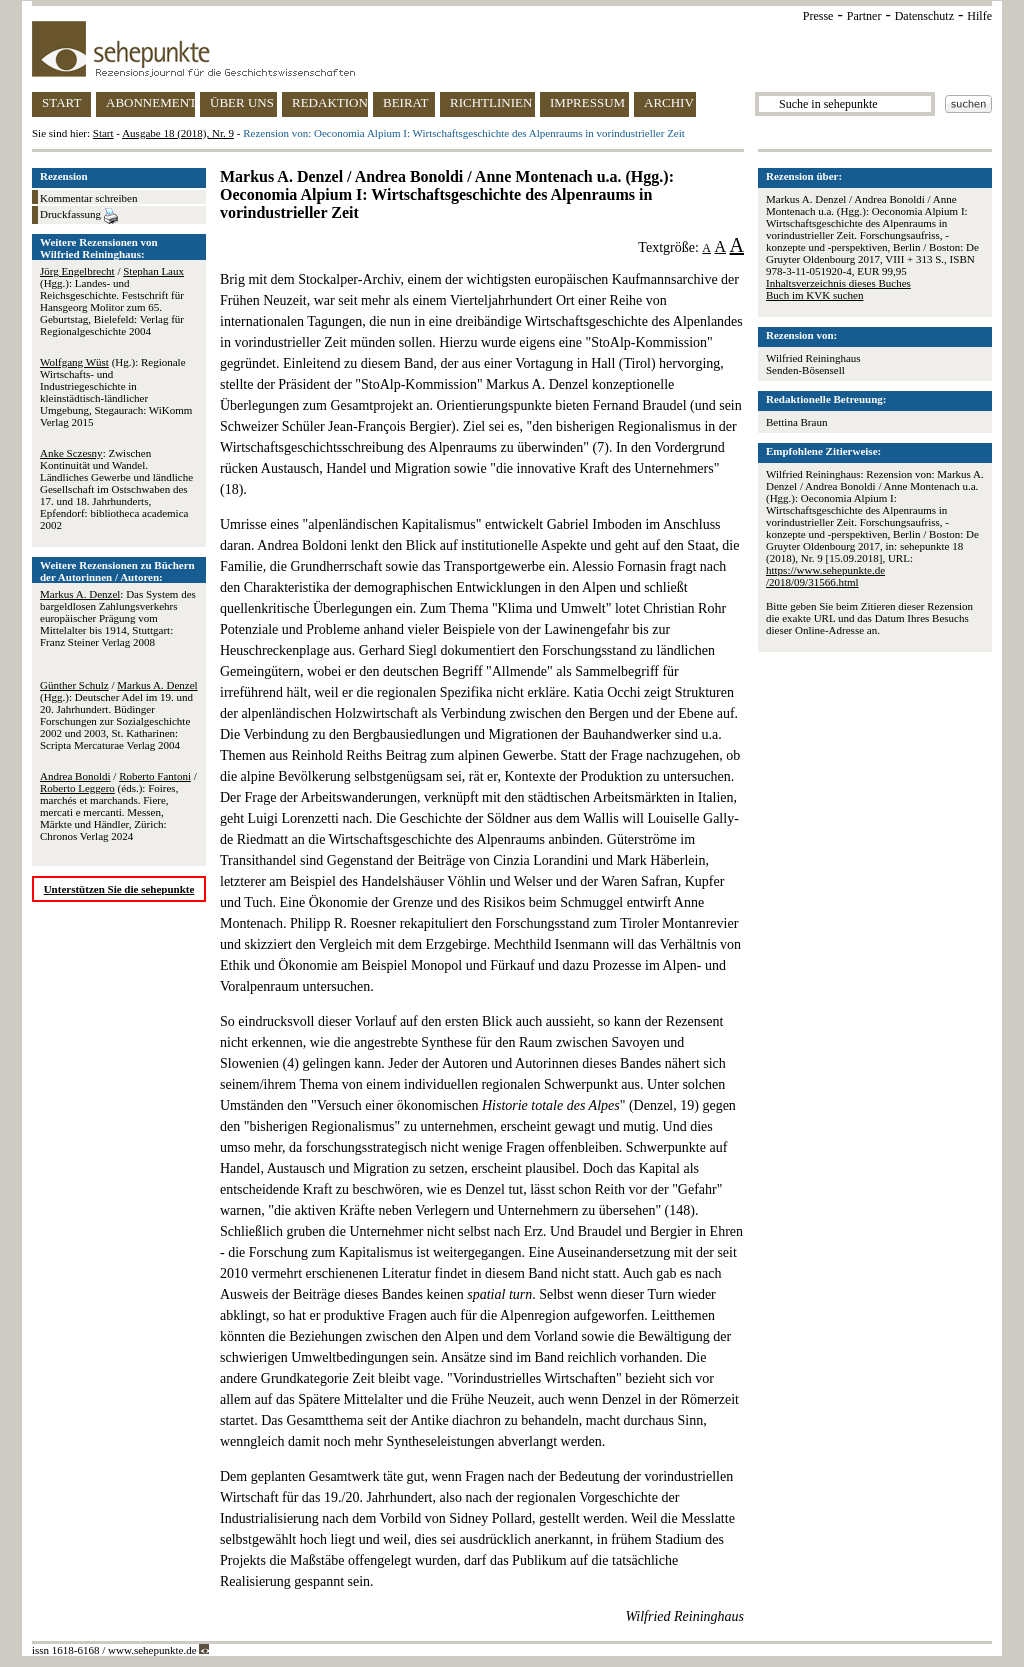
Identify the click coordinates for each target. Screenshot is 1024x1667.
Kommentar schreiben (88, 198)
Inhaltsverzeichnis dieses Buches (838, 283)
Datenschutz (924, 16)
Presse (818, 16)
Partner (864, 16)
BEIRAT (406, 102)
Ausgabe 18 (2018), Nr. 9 (178, 133)
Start (103, 133)
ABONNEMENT (150, 102)
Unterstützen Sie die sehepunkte (119, 889)
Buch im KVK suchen (814, 295)
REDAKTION (330, 102)
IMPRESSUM (587, 102)
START (61, 102)
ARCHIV (669, 102)
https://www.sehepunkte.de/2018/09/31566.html (825, 576)
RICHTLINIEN (491, 102)
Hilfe (979, 16)
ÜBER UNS (242, 102)
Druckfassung (79, 216)
